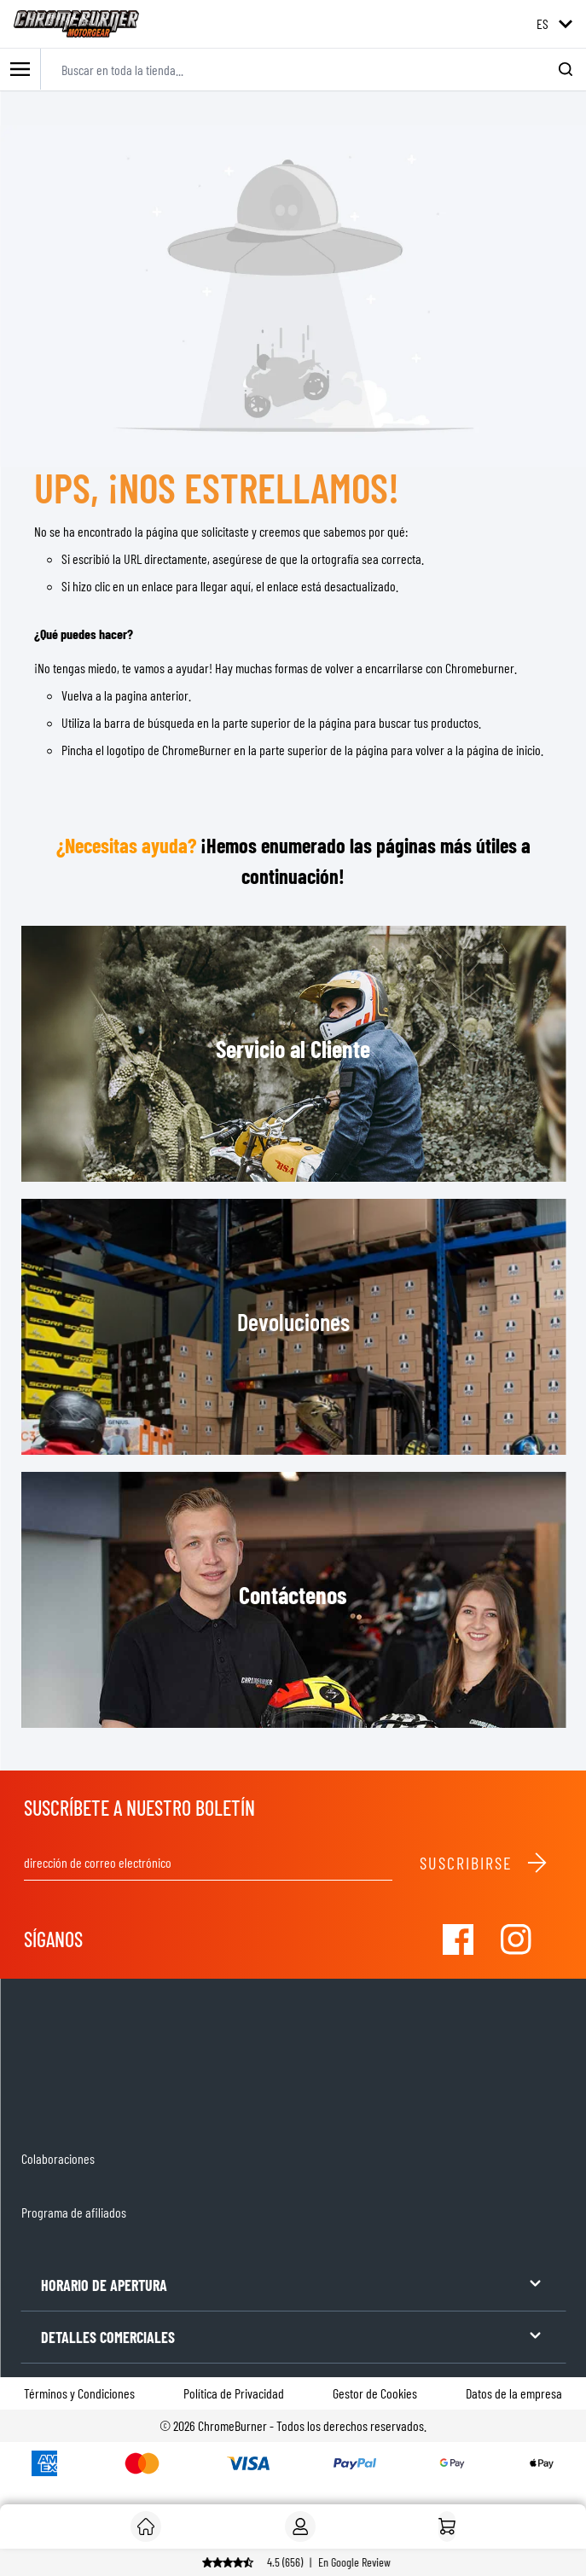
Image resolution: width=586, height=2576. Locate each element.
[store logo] (76, 24)
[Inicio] (446, 2526)
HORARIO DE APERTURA (293, 2283)
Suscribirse (484, 1862)
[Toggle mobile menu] (20, 69)
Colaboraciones (58, 2158)
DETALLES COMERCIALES (293, 2335)
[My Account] (300, 2526)
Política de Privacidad (233, 2393)
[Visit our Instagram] (516, 1939)
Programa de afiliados (73, 2212)
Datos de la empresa (514, 2393)
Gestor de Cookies (375, 2393)
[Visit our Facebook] (458, 1939)
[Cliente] (146, 2526)
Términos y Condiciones (79, 2393)
